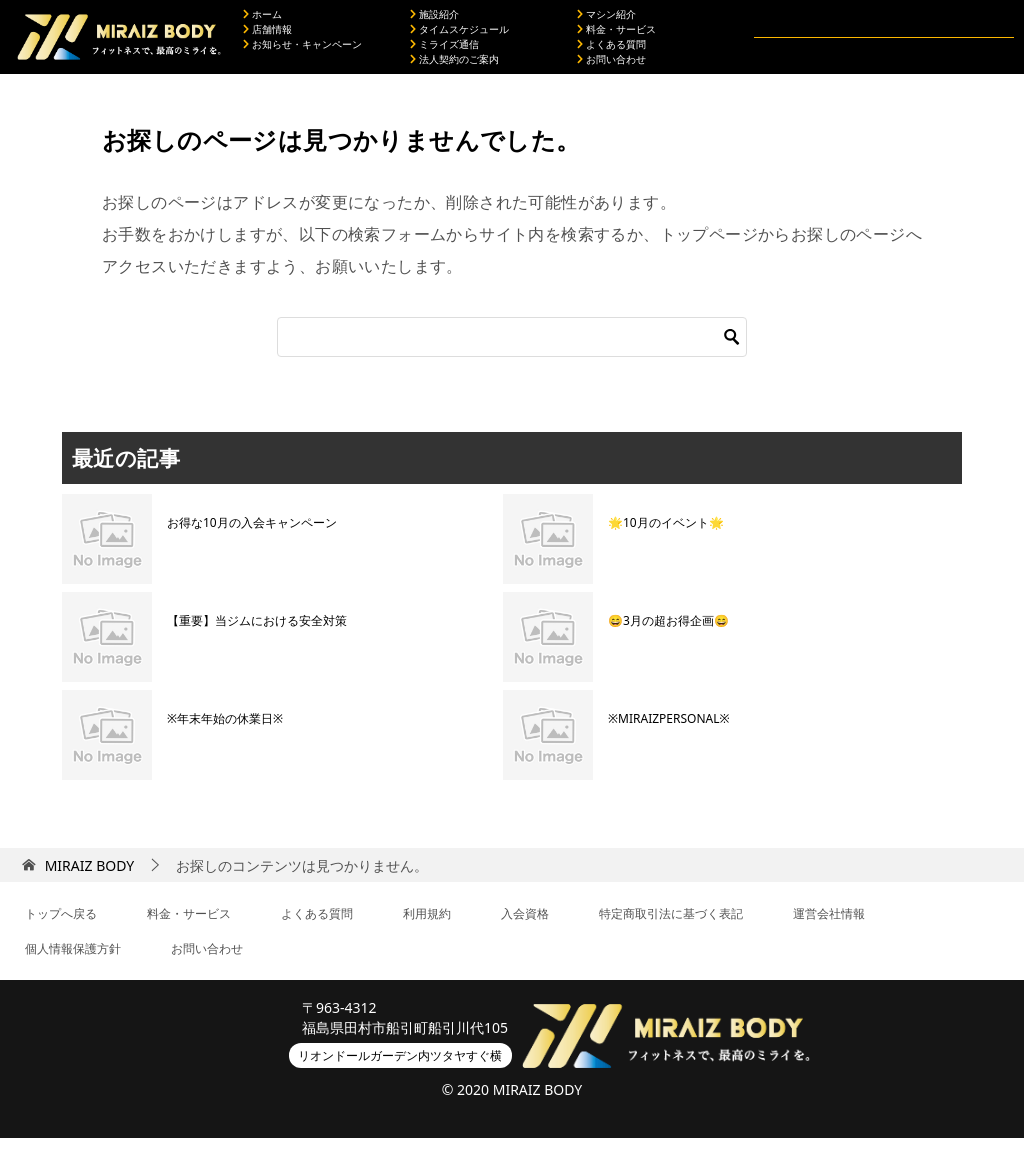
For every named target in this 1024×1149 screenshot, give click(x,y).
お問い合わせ (611, 65)
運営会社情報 (829, 924)
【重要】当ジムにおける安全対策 (257, 631)
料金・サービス (616, 35)
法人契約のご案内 (454, 65)
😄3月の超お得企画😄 (668, 631)
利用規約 (427, 924)
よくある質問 (611, 50)
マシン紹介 (606, 20)
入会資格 (525, 924)
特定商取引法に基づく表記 (671, 924)
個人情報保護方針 (73, 959)
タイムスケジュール (459, 35)
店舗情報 (267, 35)
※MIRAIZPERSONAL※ (669, 729)
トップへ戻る (61, 924)
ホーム (262, 20)
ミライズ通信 (444, 50)
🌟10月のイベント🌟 (666, 533)
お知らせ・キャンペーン (302, 50)
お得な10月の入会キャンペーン (252, 533)
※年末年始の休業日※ (225, 729)
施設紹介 (434, 20)
